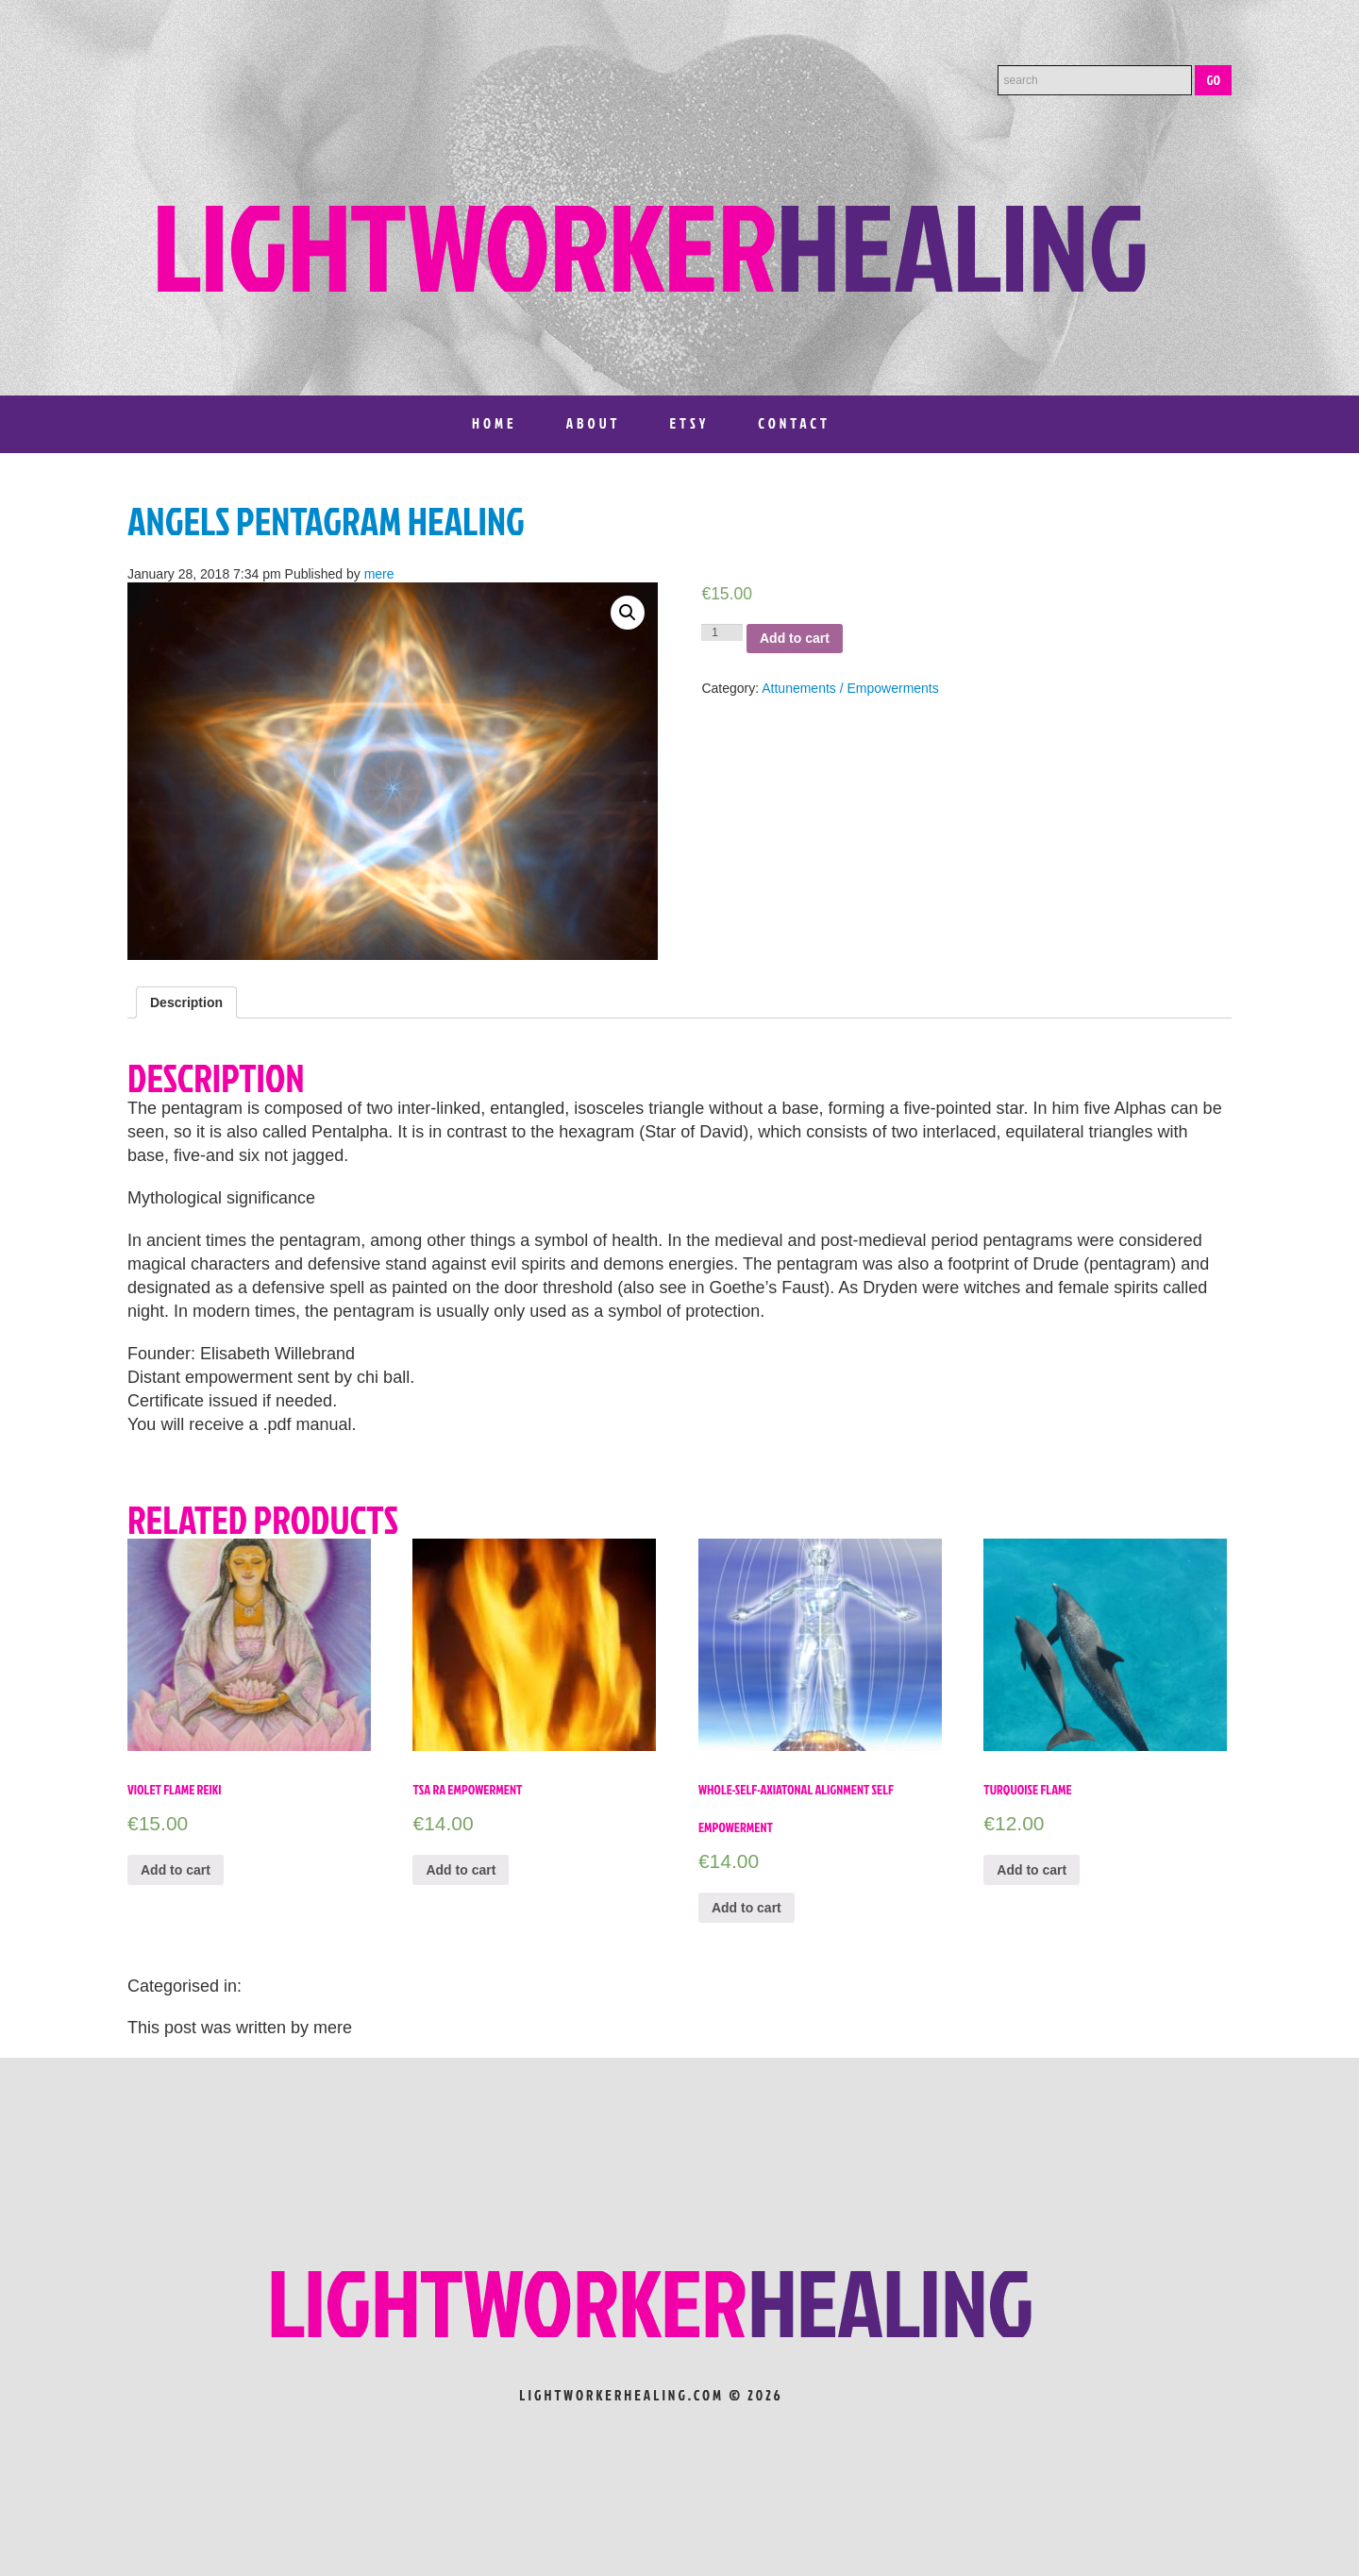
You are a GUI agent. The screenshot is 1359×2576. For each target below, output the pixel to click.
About (593, 423)
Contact (794, 423)
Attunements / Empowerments (850, 688)
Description (186, 1002)
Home (494, 423)
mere (379, 573)
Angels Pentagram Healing (326, 521)
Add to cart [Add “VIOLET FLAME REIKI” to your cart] (175, 1869)
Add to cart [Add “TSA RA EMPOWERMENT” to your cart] (460, 1869)
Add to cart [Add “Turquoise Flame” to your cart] (1031, 1869)
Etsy (689, 423)
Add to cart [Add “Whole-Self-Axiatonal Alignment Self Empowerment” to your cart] (746, 1907)
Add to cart (795, 638)
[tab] (186, 1002)
